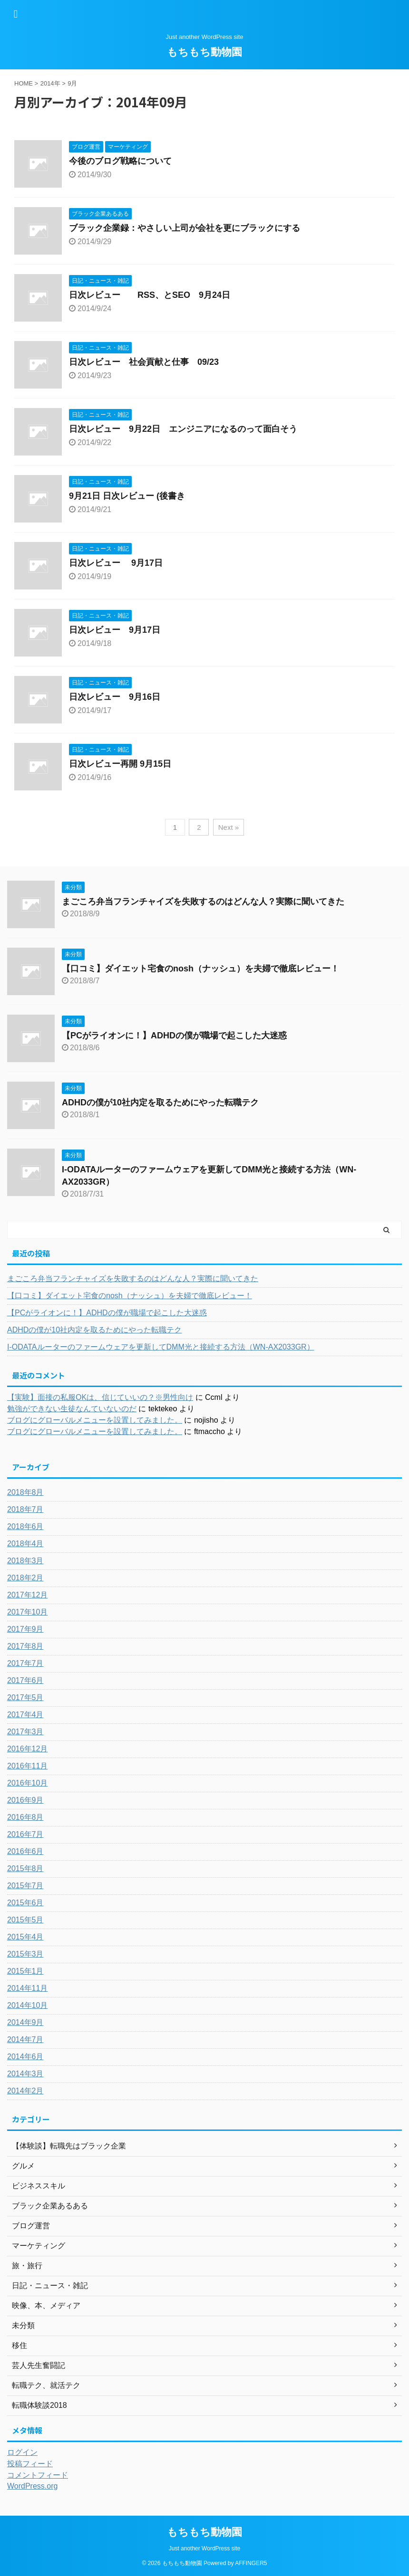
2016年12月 (27, 1749)
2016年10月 (27, 1783)
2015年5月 (25, 1920)
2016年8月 (25, 1817)
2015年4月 (25, 1937)
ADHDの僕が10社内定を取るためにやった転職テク (160, 1102)
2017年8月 (25, 1646)
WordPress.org (32, 2486)
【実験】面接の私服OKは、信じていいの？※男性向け (100, 1397)
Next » (228, 827)
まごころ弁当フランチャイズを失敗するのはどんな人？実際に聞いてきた (203, 901)
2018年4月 (25, 1544)
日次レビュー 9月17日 (116, 563)
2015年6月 (25, 1903)
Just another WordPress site (205, 2548)
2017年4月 (25, 1715)
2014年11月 (27, 1988)
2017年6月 (25, 1680)
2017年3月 (25, 1732)
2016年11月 (27, 1766)
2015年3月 (25, 1954)
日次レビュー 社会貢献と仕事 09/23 (144, 362)
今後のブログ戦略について (120, 161)
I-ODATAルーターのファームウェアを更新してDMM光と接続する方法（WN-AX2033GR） (160, 1347)
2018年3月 (25, 1561)
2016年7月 (25, 1834)
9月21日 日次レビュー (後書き (127, 496)
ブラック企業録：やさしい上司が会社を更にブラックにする (184, 228)
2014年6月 (25, 2057)
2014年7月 (25, 2039)
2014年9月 (25, 2022)
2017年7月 (25, 1663)
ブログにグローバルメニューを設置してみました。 (94, 1420)
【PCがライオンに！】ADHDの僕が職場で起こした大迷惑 (174, 1035)
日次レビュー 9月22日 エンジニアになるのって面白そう (183, 429)
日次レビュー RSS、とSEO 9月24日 (149, 295)
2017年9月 (25, 1629)
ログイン (22, 2452)
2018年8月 (25, 1492)
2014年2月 (25, 2091)
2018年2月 (25, 1578)
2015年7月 (25, 1886)
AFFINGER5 (251, 2563)
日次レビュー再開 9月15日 (120, 764)
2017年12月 (27, 1595)
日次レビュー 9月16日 (114, 697)
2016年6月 (25, 1851)
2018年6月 (25, 1526)
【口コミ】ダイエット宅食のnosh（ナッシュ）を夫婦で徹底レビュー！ (200, 968)
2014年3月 (25, 2074)
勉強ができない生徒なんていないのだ (71, 1409)
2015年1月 (25, 1971)
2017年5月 (25, 1697)
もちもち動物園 (204, 52)
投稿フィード (30, 2464)
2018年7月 (25, 1509)
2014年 (50, 83)
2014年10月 (27, 2005)
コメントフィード (37, 2475)
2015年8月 (25, 1868)
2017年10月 (27, 1612)
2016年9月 (25, 1800)
